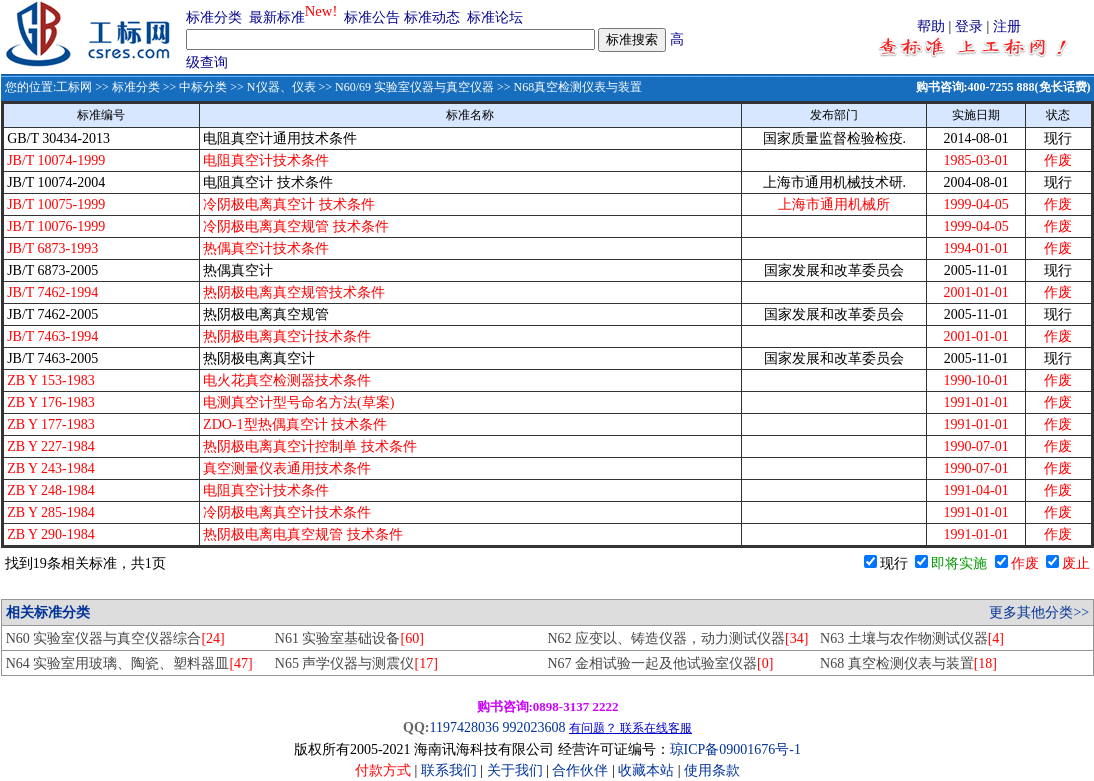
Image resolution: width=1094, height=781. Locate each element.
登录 (969, 26)
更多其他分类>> (1039, 612)
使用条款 (712, 770)
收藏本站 (646, 770)
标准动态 (432, 17)
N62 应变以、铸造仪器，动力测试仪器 (677, 638)
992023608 (533, 727)
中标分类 (203, 87)
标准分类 (214, 17)
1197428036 (463, 727)
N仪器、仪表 (281, 87)
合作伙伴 (580, 770)
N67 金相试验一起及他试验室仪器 (660, 663)
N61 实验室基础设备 (349, 638)
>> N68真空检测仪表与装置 (568, 87)
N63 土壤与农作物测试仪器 (912, 638)
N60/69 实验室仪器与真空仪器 (414, 87)
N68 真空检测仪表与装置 (908, 663)
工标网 (74, 87)
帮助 (931, 26)
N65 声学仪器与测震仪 (356, 663)
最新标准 (277, 17)
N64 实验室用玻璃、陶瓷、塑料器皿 (129, 663)
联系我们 (449, 770)
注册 (1007, 26)
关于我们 (517, 770)
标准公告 (372, 17)
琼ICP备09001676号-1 (735, 749)
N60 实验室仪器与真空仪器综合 (115, 638)
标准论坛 (495, 17)
